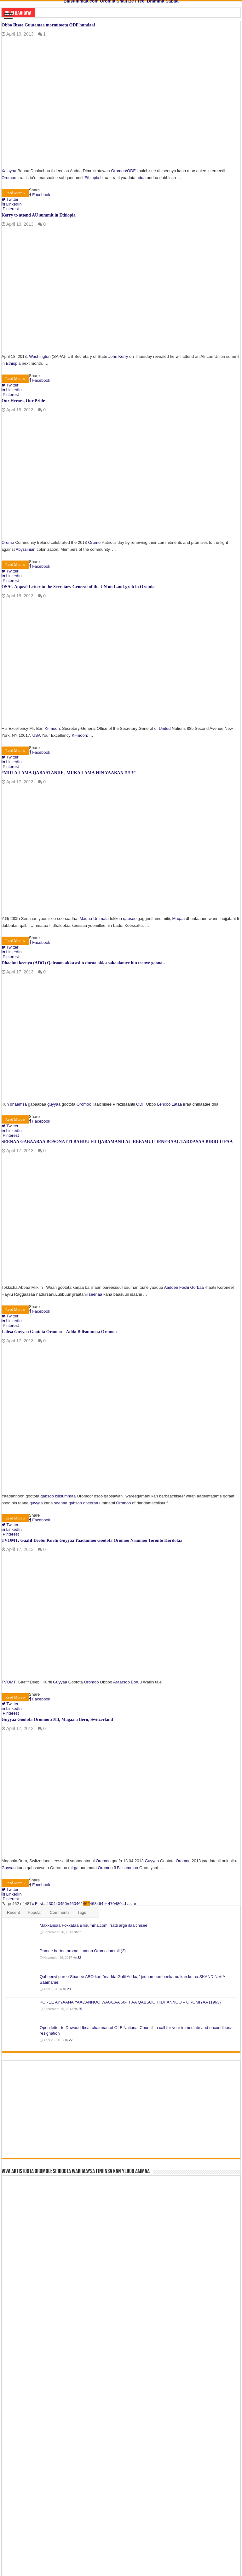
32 (79, 1957)
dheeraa (90, 1503)
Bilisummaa (127, 1867)
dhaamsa (18, 1104)
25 (80, 2009)
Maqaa (86, 918)
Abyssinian (26, 549)
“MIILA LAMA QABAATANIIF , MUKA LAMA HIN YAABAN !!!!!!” (68, 772)
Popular (35, 1912)
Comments (60, 1912)
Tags (82, 1912)
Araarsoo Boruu (127, 1682)
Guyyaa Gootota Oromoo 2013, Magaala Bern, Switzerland (57, 1719)
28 (69, 1989)
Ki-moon (52, 728)
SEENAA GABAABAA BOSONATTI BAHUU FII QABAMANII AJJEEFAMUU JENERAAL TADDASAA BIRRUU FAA (117, 1141)
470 (111, 1903)
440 (56, 1903)
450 (63, 1903)
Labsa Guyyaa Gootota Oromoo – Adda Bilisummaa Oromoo (59, 1331)
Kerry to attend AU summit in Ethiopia (39, 215)
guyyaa (53, 1104)
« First (37, 1903)
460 (72, 1903)
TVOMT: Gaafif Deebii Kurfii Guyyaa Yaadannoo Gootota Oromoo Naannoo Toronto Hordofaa (92, 1540)
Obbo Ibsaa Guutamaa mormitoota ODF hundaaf (48, 25)
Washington (39, 356)
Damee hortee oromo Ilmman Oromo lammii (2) (83, 1950)
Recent (13, 1912)
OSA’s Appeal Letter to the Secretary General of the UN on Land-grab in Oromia (78, 586)
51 (80, 1932)
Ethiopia (91, 177)
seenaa (95, 1294)
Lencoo (164, 1104)
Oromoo (118, 170)
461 (79, 1903)
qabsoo (130, 918)
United (165, 728)
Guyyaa (60, 1682)
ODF (131, 170)
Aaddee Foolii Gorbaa (184, 1287)
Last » (130, 1903)
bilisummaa (65, 1496)
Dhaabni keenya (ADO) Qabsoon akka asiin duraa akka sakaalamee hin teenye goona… (84, 963)
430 (49, 1903)
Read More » (15, 193)
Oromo (8, 542)
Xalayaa (9, 170)
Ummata (101, 918)
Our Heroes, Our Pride (23, 400)
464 (99, 1903)
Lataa (177, 1104)
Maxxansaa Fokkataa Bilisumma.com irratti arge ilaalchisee (93, 1925)
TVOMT (8, 1682)
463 (93, 1903)
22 (71, 2040)
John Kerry (118, 356)
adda (141, 177)
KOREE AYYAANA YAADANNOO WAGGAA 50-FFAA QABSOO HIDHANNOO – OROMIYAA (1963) (130, 2002)
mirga (73, 1867)
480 (118, 1903)
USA (36, 735)
